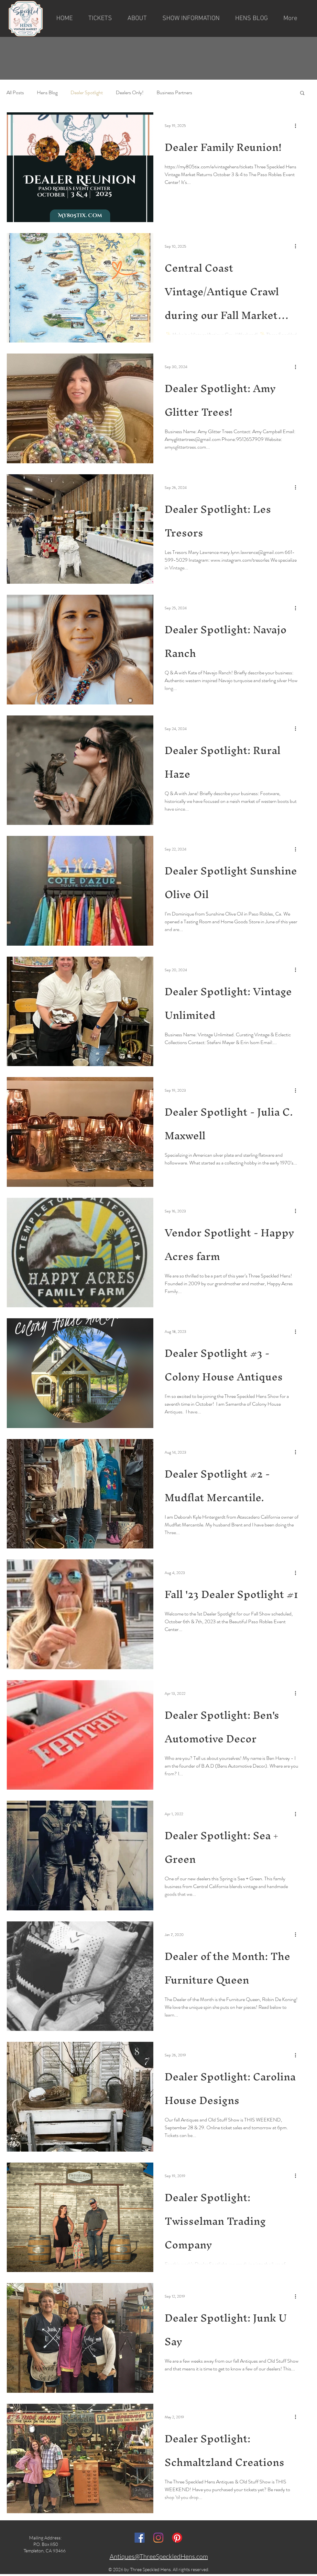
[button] (137, 18)
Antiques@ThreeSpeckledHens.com (159, 2556)
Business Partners (174, 92)
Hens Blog (47, 92)
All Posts (15, 92)
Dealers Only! (130, 92)
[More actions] (297, 125)
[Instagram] (158, 2538)
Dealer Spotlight (87, 92)
